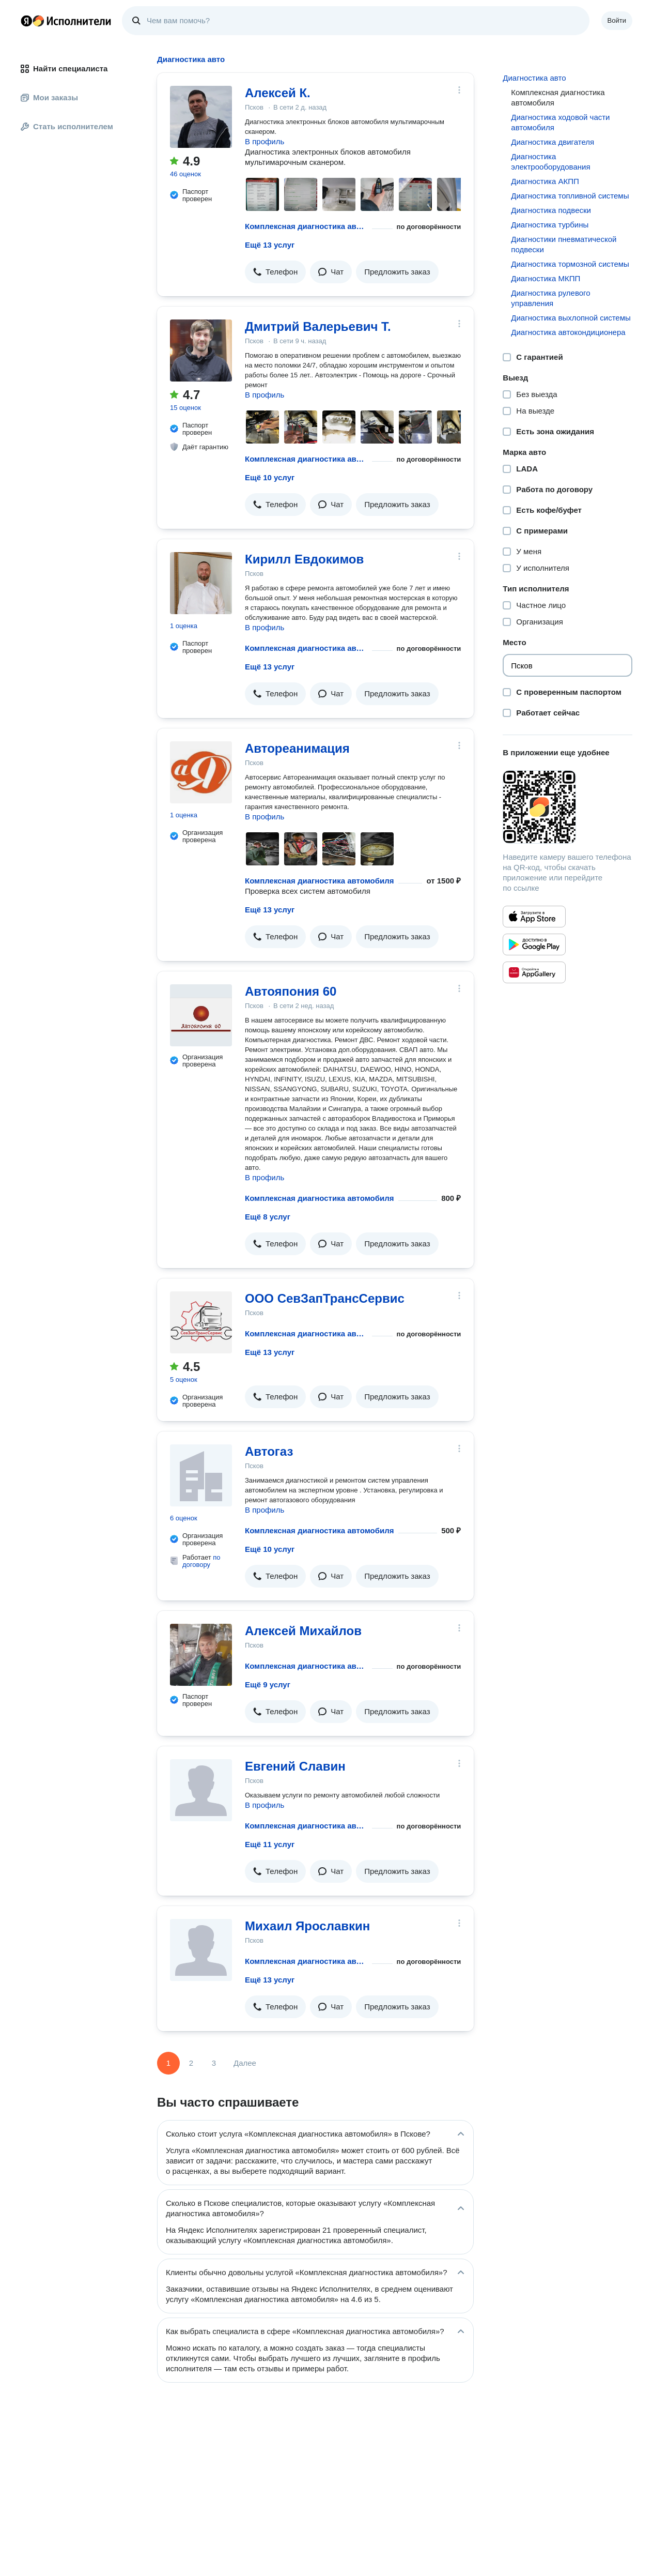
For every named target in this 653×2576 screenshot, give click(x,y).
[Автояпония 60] (201, 1015)
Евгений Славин (295, 1766)
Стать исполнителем (67, 126)
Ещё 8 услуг (267, 1216)
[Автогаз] (201, 1475)
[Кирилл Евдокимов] (201, 583)
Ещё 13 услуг (269, 244)
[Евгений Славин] (201, 1790)
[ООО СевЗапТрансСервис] (201, 1322)
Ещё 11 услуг (269, 1844)
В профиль (264, 141)
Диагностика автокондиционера (568, 332)
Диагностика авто (534, 77)
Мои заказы (49, 97)
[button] (275, 272)
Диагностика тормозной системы (570, 264)
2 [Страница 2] (191, 2063)
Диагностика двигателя (552, 142)
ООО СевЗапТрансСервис (325, 1298)
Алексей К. (277, 93)
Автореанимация (297, 748)
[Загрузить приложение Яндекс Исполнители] (567, 807)
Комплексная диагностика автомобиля (306, 226)
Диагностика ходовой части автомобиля (560, 122)
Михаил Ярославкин (307, 1926)
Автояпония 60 (290, 991)
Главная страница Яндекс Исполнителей (66, 20)
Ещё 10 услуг (269, 477)
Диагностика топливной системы (570, 195)
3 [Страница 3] (214, 2063)
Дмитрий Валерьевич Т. (318, 326)
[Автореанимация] (201, 772)
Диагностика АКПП (545, 181)
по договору (201, 1560)
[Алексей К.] (201, 117)
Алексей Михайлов (303, 1631)
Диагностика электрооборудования (550, 161)
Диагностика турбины (549, 224)
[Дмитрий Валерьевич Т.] (201, 350)
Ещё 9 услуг (267, 1684)
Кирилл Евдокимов (304, 559)
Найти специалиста (64, 68)
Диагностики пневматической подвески (563, 244)
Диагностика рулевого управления (550, 298)
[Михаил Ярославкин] (201, 1950)
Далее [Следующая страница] (245, 2063)
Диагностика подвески (551, 210)
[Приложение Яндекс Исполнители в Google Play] (534, 944)
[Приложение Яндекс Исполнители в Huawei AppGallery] (534, 972)
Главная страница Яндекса (26, 20)
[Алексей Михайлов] (201, 1655)
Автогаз (269, 1451)
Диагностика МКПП (545, 278)
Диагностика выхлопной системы (570, 317)
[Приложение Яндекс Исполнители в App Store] (534, 916)
